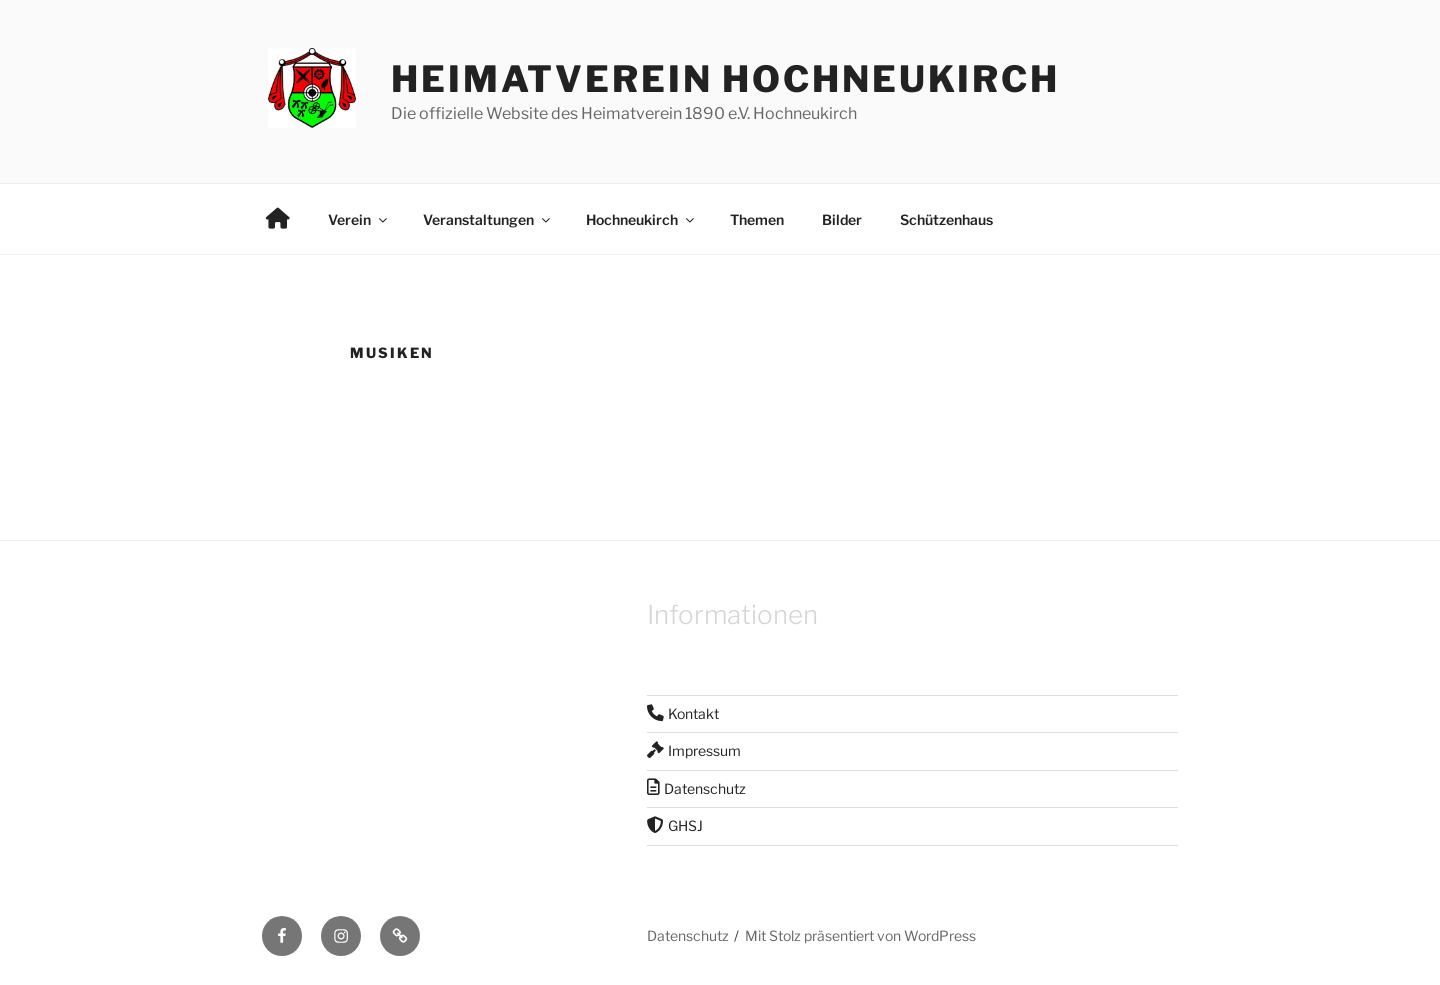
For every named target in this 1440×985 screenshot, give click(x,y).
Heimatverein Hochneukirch (725, 79)
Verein (359, 219)
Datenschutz (688, 935)
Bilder (842, 219)
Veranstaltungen (488, 219)
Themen (757, 219)
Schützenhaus (946, 219)
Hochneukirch (641, 219)
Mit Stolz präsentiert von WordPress (860, 935)
